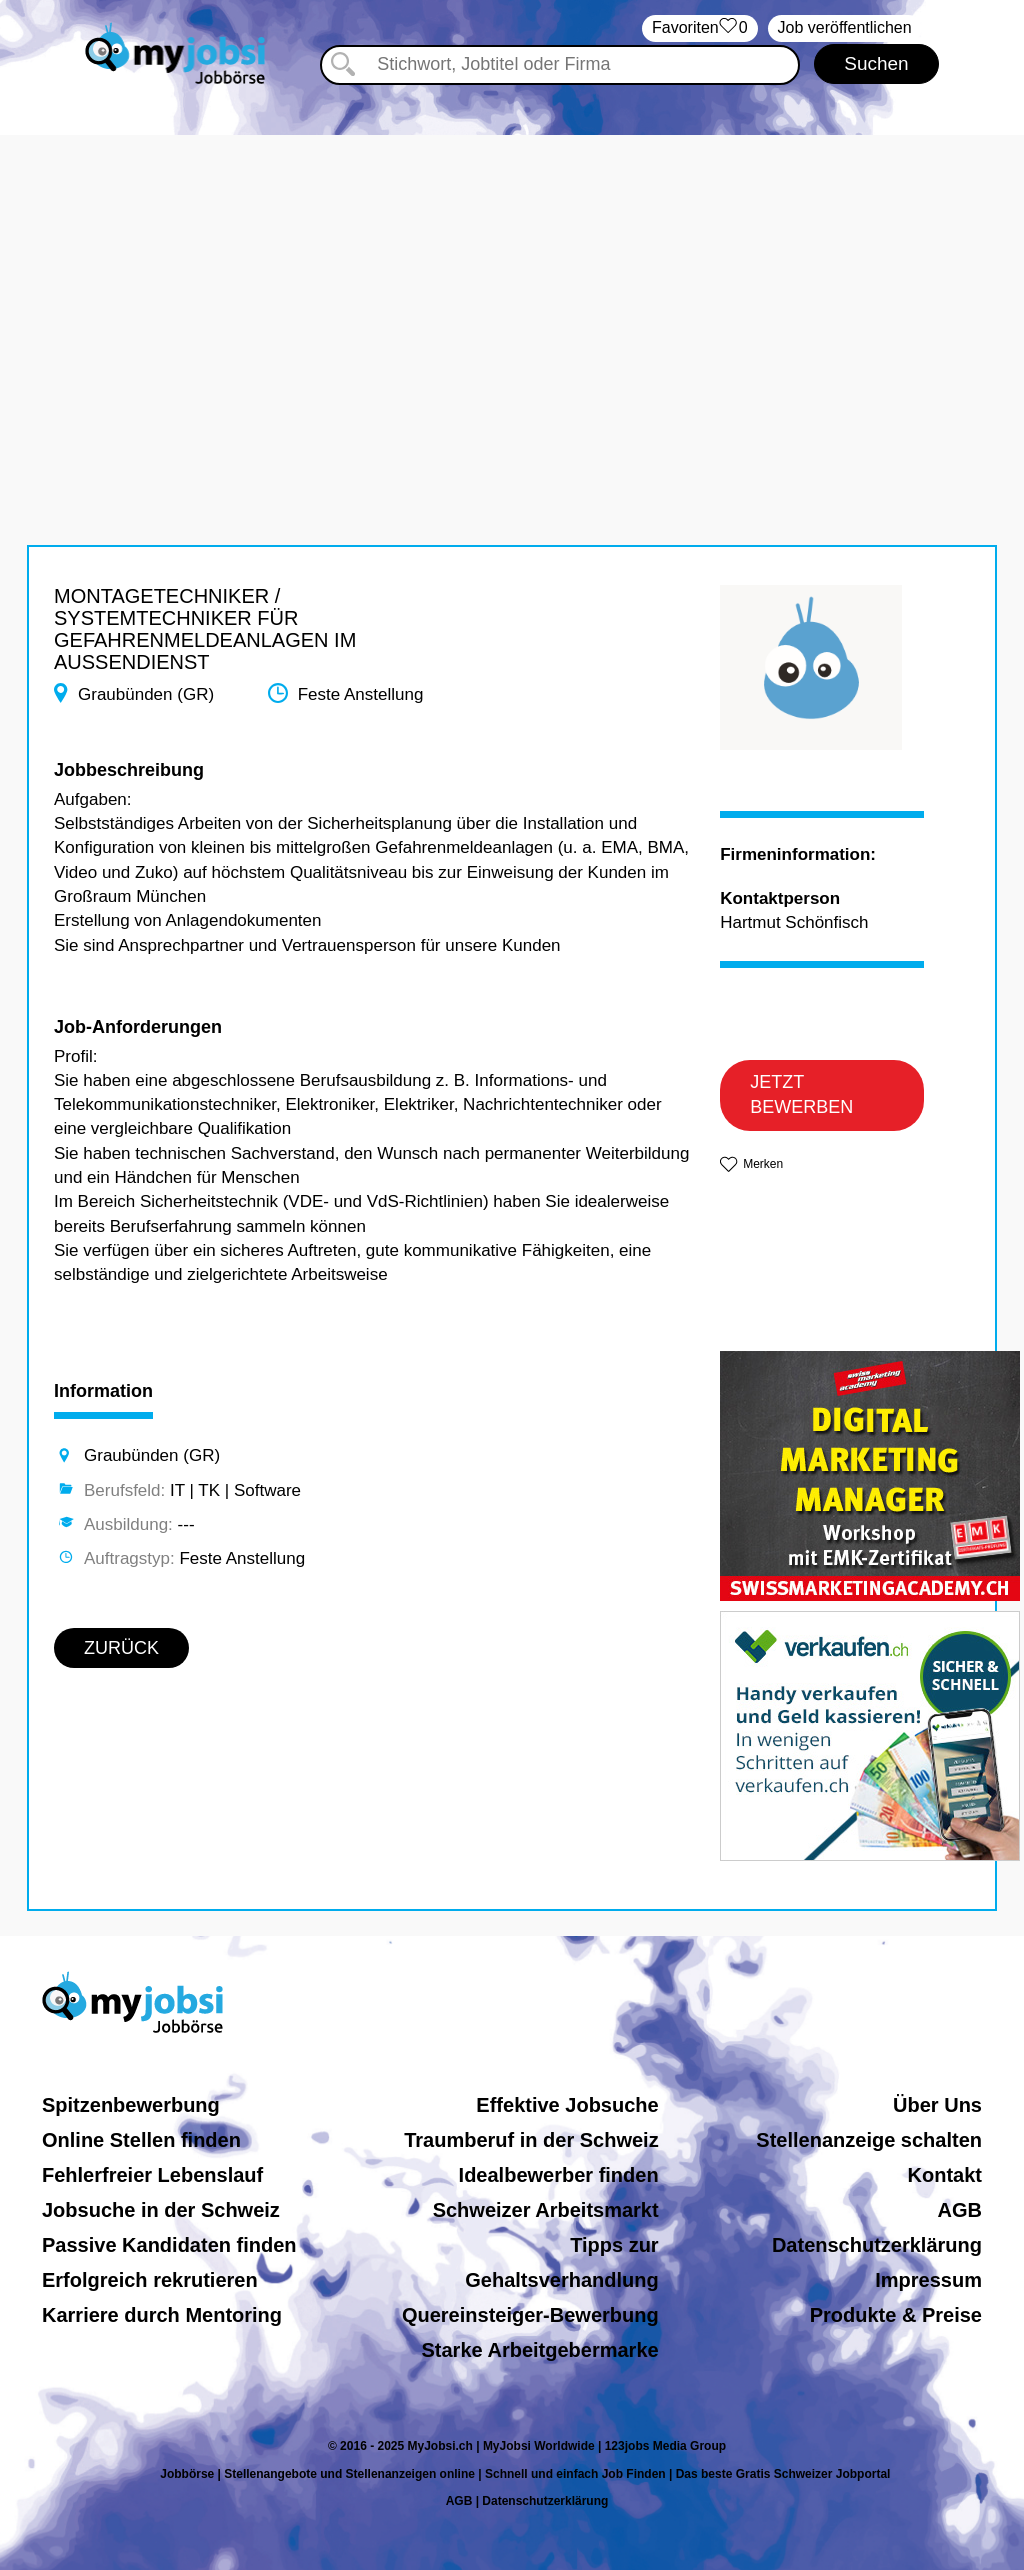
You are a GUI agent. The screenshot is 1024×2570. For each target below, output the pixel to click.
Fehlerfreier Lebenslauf (152, 2175)
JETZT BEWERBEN (801, 1095)
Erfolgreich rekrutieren (150, 2280)
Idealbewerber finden (559, 2175)
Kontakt (945, 2175)
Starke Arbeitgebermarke (540, 2350)
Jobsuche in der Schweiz (161, 2210)
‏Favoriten (700, 28)
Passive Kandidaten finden (169, 2245)
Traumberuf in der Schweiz (531, 2140)
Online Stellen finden (141, 2140)
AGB (960, 2210)
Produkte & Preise (896, 2315)
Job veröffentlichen (845, 27)
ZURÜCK (121, 1648)
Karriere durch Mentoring (162, 2315)
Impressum (928, 2280)
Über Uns (937, 2105)
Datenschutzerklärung (877, 2245)
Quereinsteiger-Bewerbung (530, 2315)
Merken (763, 1164)
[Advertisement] (512, 275)
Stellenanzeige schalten (869, 2140)
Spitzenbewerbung (131, 2105)
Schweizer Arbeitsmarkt (546, 2210)
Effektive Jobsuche (567, 2105)
